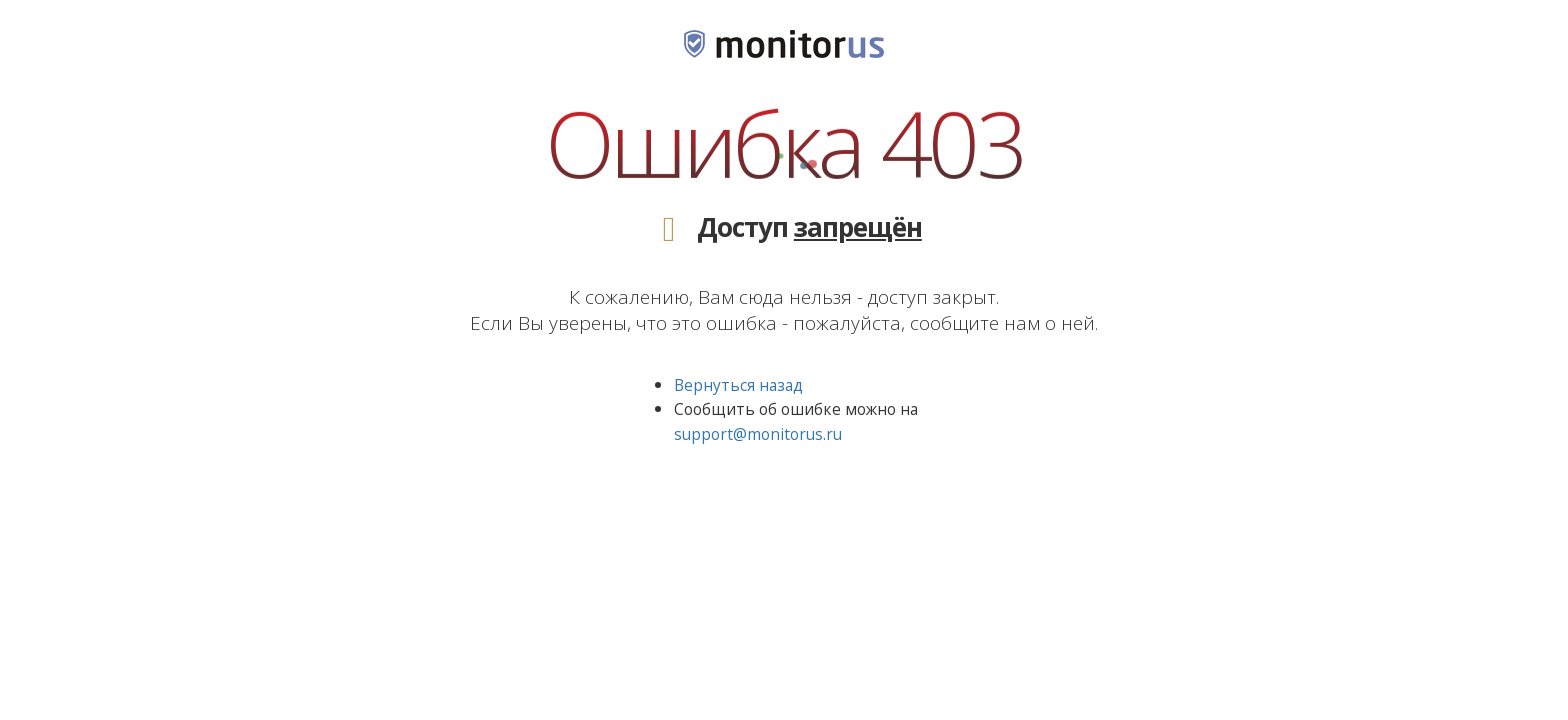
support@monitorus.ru (758, 434)
